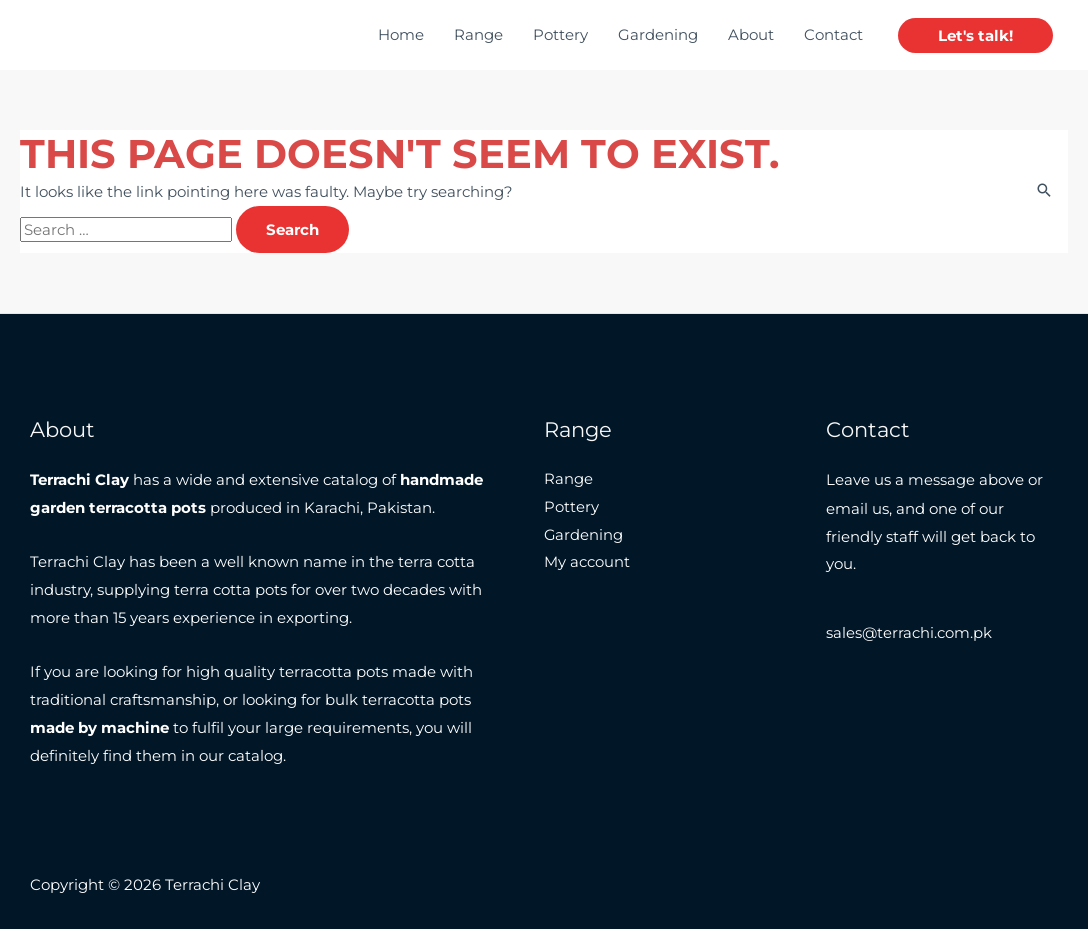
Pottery (560, 34)
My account (587, 563)
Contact (833, 34)
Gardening (658, 34)
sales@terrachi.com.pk (909, 633)
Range (478, 34)
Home (401, 34)
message (941, 479)
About (751, 34)
